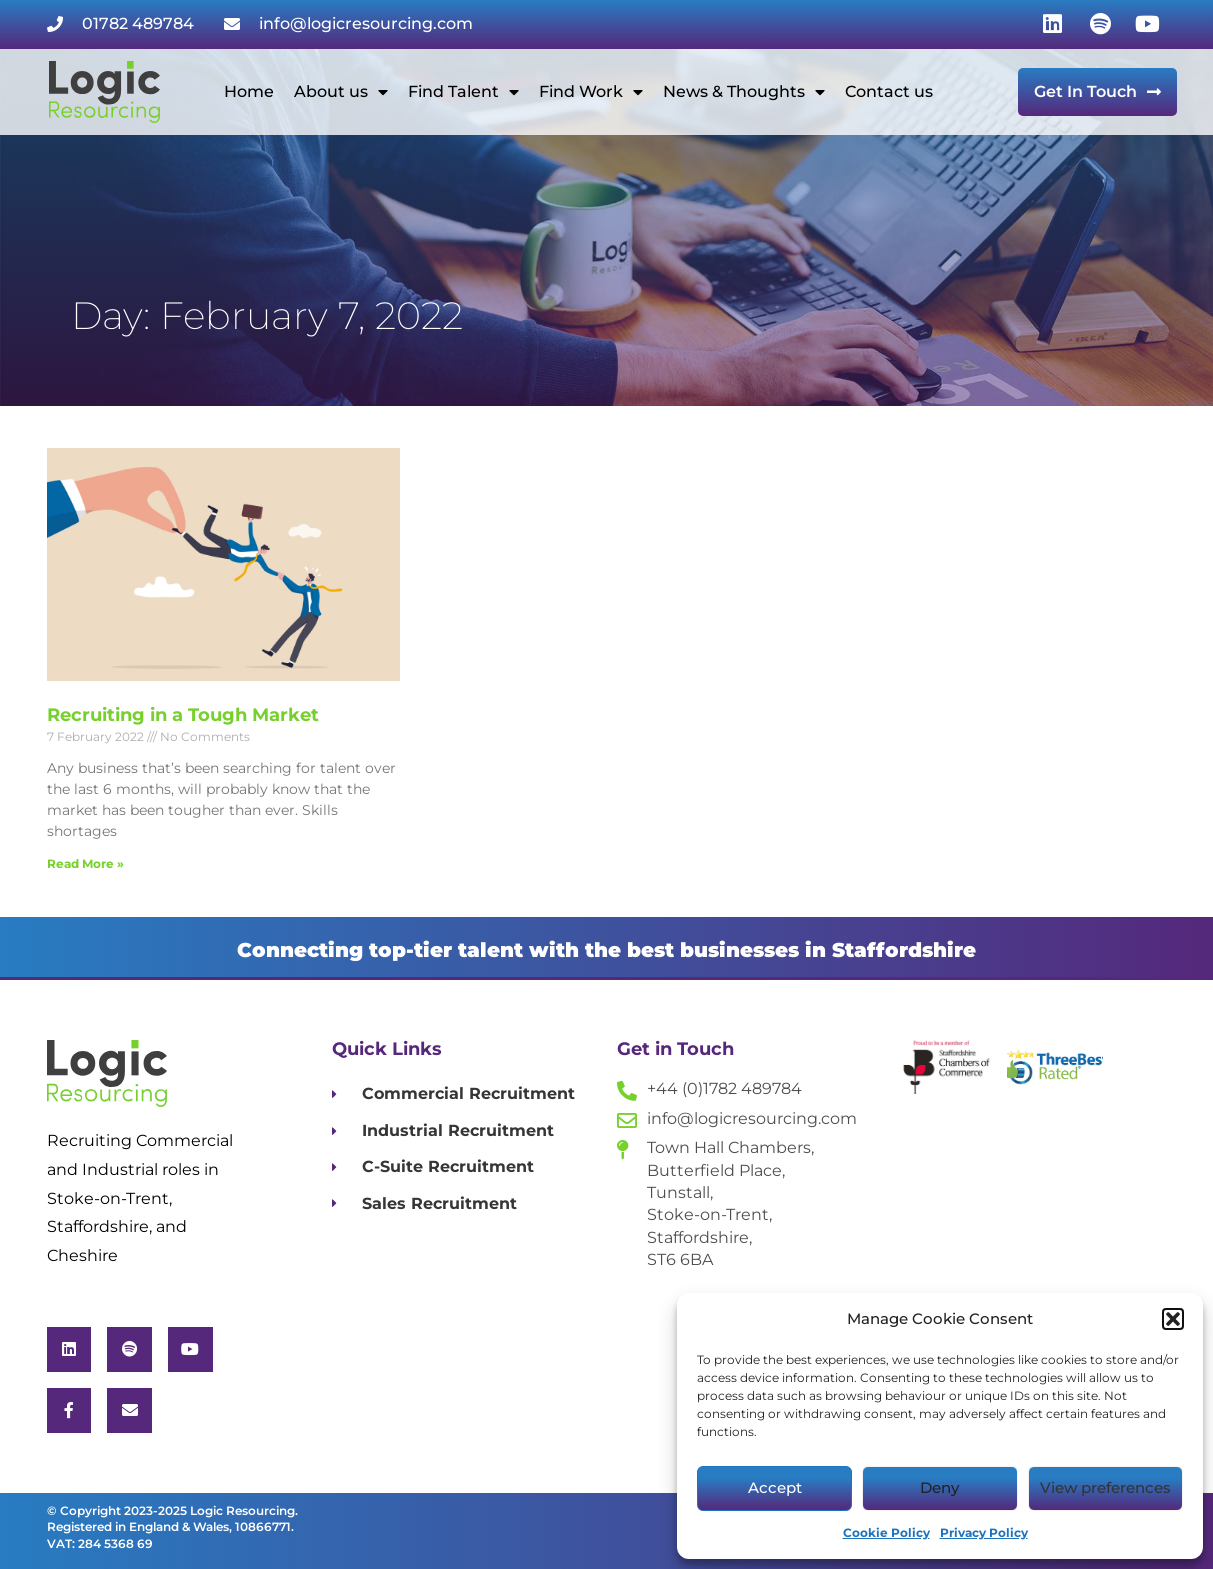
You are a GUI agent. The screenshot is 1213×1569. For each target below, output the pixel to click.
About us (341, 92)
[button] (1173, 1319)
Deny (939, 1487)
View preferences (1105, 1487)
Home (249, 91)
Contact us (889, 91)
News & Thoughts (744, 92)
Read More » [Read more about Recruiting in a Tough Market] (85, 863)
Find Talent (463, 92)
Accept (775, 1487)
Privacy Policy (984, 1532)
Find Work (591, 92)
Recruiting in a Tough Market (183, 715)
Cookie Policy (886, 1532)
